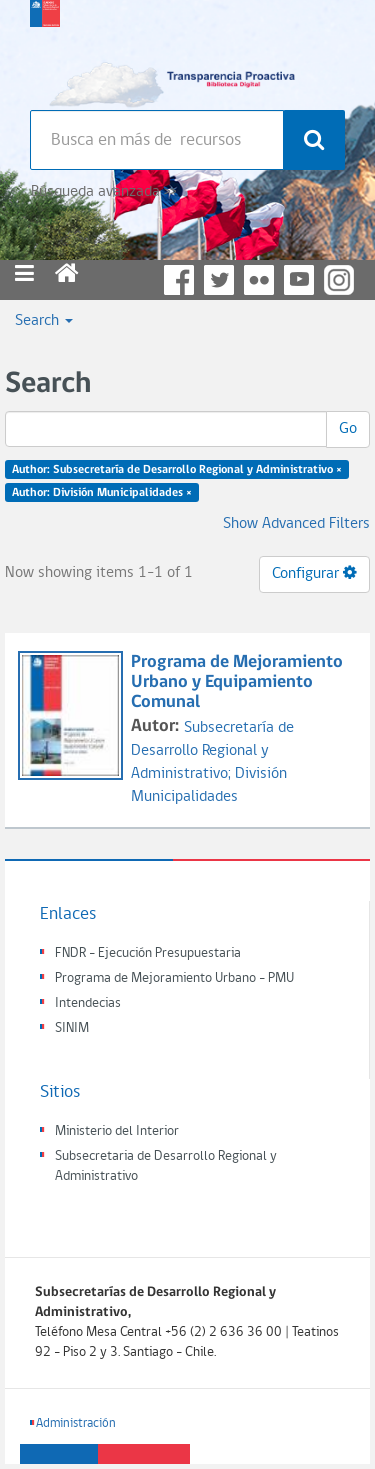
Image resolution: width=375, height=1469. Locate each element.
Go (348, 429)
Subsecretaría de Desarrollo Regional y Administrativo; (212, 751)
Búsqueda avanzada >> (103, 192)
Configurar (314, 573)
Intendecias (88, 1003)
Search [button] (44, 321)
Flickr (259, 280)
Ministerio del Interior (117, 1131)
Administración (76, 1423)
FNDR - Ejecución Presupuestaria (148, 953)
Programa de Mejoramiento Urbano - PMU (174, 978)
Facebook (179, 280)
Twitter (219, 280)
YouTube (299, 280)
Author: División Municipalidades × (102, 493)
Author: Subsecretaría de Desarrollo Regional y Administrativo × (177, 470)
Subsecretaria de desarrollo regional (45, 50)
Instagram (339, 280)
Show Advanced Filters (296, 524)
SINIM (72, 1028)
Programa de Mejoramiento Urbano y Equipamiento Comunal (237, 682)
